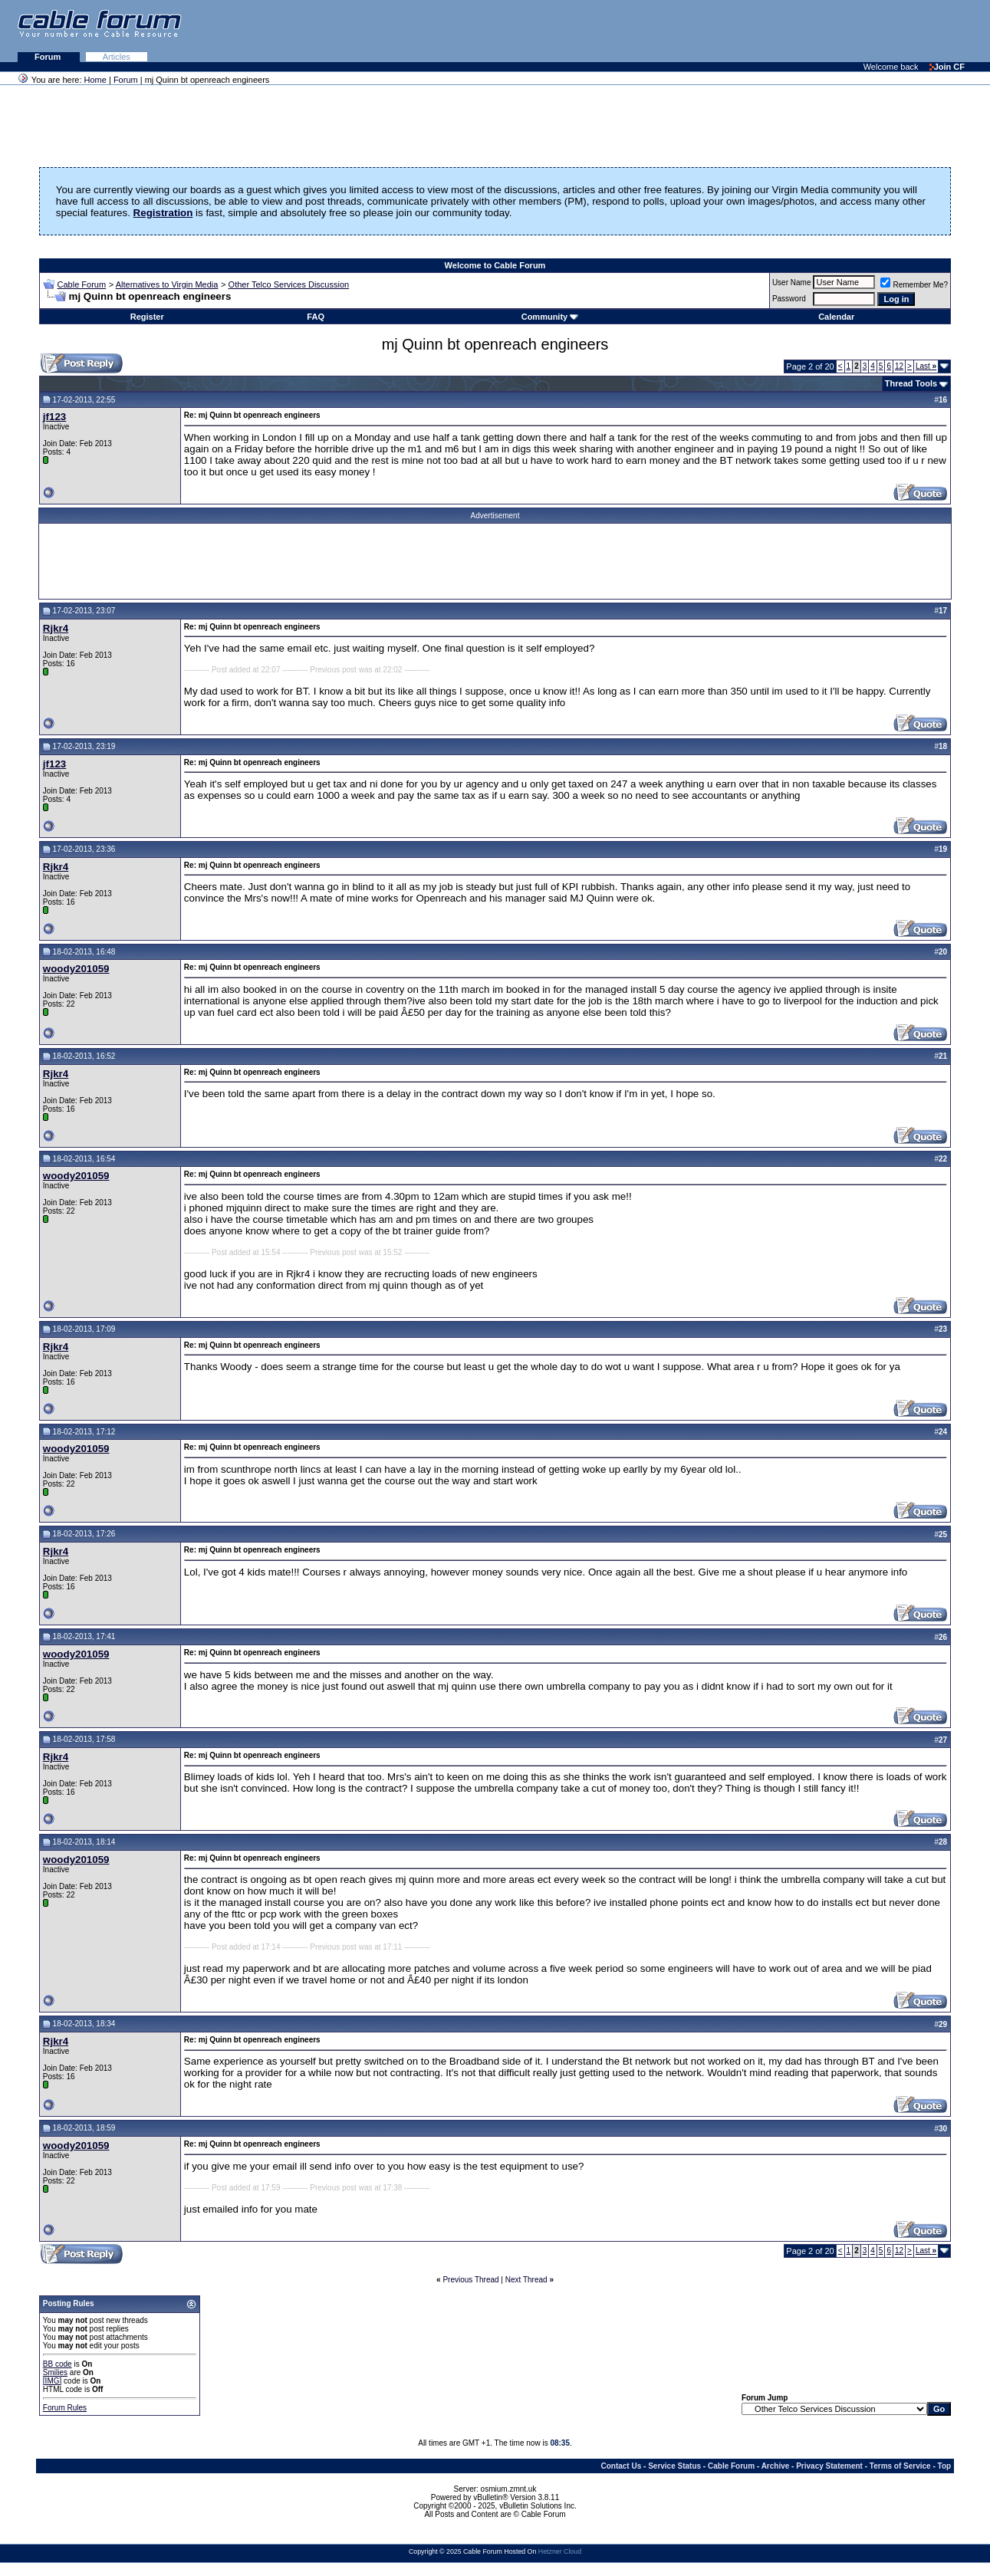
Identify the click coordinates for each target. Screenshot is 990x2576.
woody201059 (76, 968)
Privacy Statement (829, 2466)
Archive (775, 2466)
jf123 (54, 416)
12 (899, 366)
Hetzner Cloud (559, 2551)
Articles (116, 56)
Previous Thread (470, 2279)
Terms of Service (900, 2466)
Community (550, 316)
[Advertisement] (802, 31)
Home (95, 79)
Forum (49, 56)
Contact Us (620, 2466)
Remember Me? (914, 285)
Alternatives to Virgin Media (167, 284)
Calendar (836, 316)
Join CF (947, 66)
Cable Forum (82, 284)
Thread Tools (911, 383)
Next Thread (526, 2279)
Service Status (674, 2466)
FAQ (315, 316)
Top (945, 2466)
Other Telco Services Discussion (289, 284)
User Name (791, 282)
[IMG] (52, 2381)
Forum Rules (65, 2408)
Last (926, 366)
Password (789, 298)
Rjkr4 (55, 628)
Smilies (55, 2372)
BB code (57, 2364)
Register (147, 316)
